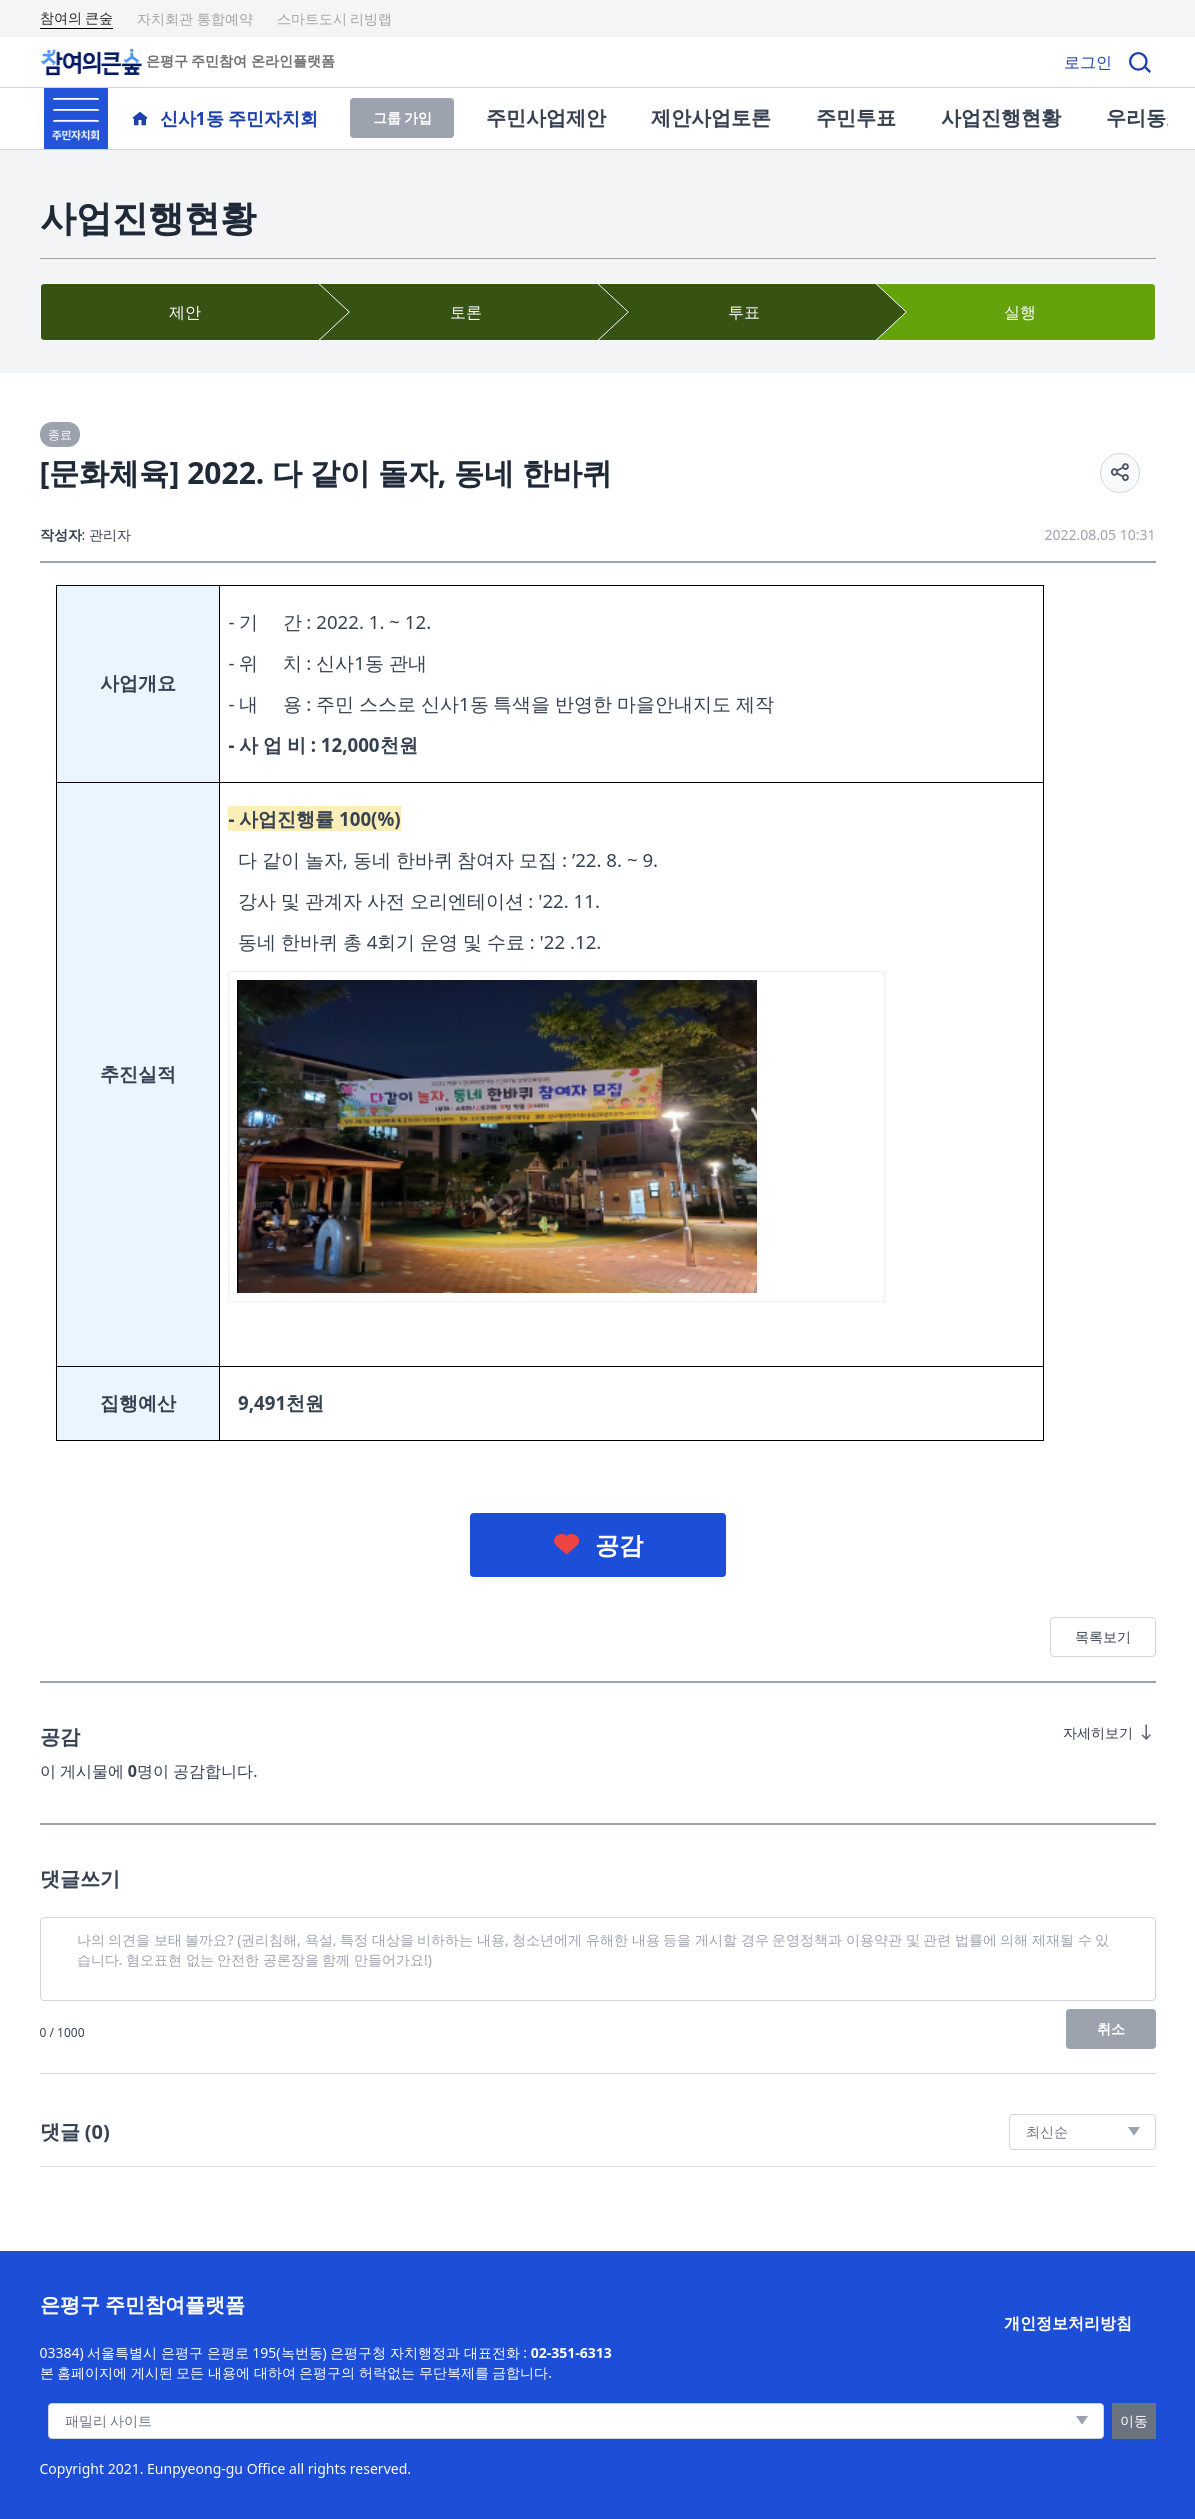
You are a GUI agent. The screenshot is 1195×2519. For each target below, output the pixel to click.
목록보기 (1103, 1636)
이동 (1134, 2420)
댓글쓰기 (80, 1878)
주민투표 (856, 117)
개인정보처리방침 (1068, 2323)
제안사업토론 (711, 117)
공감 (619, 1544)
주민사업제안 (546, 117)
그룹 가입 (403, 117)
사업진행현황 (1001, 117)
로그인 (1088, 62)
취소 (1111, 2028)
